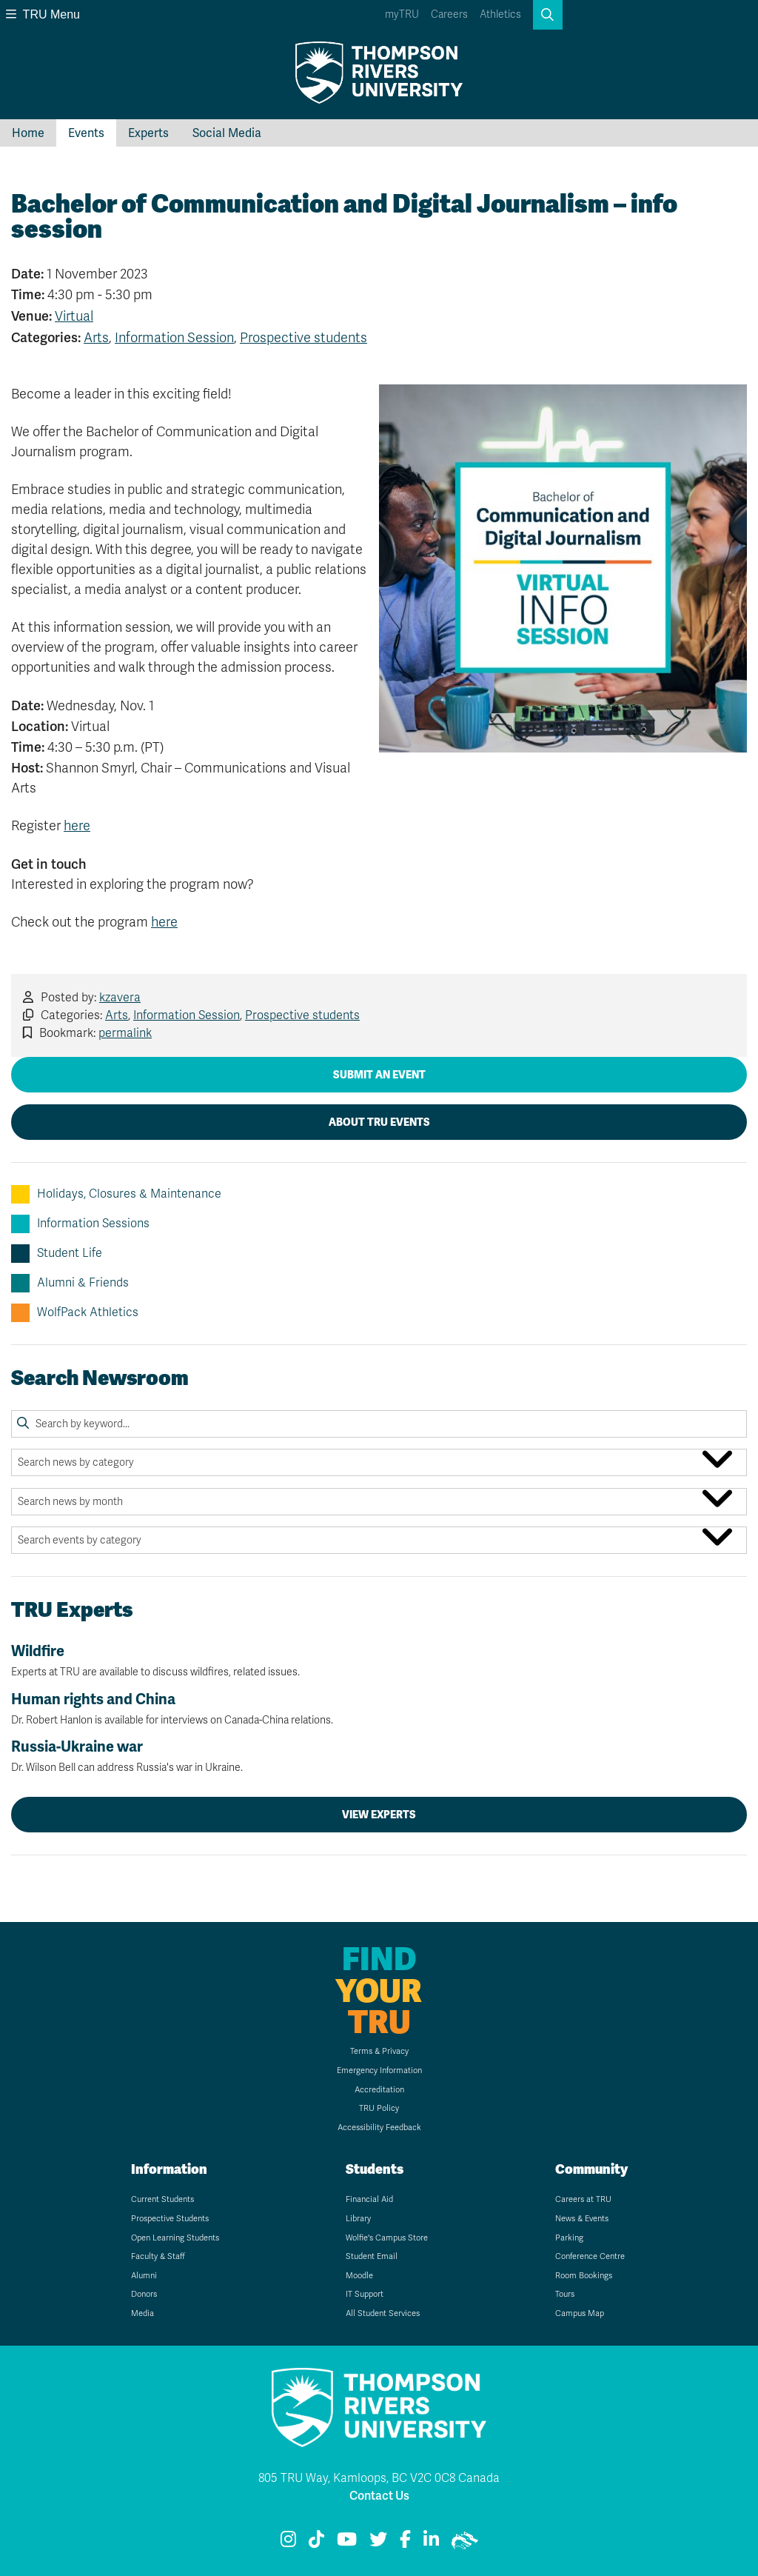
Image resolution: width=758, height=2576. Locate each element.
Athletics (500, 14)
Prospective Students (170, 2218)
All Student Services (383, 2313)
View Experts (379, 1814)
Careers (449, 14)
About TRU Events (379, 1122)
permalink (125, 1033)
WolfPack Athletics (74, 1313)
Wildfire (379, 1660)
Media (142, 2313)
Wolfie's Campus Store (387, 2238)
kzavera (120, 997)
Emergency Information (379, 2070)
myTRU (402, 14)
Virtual (74, 316)
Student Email (372, 2256)
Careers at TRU (583, 2199)
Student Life (56, 1253)
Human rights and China (379, 1708)
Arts (96, 338)
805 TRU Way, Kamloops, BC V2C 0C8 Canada (379, 2478)
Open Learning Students (175, 2238)
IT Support (364, 2294)
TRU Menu (43, 14)
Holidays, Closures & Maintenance (116, 1194)
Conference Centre (590, 2256)
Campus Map (579, 2313)
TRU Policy (379, 2108)
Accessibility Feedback (379, 2127)
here (77, 826)
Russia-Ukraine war (379, 1756)
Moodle (359, 2275)
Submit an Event (379, 1074)
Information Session (174, 338)
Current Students (162, 2199)
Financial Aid (369, 2199)
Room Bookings (583, 2275)
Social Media (226, 133)
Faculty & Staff (158, 2256)
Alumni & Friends (70, 1283)
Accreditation (379, 2090)
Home (28, 133)
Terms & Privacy (379, 2051)
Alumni (144, 2275)
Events (86, 133)
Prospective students (303, 338)
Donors (144, 2294)
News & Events (581, 2218)
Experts (148, 133)
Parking (569, 2238)
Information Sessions (80, 1224)
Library (358, 2218)
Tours (564, 2294)
